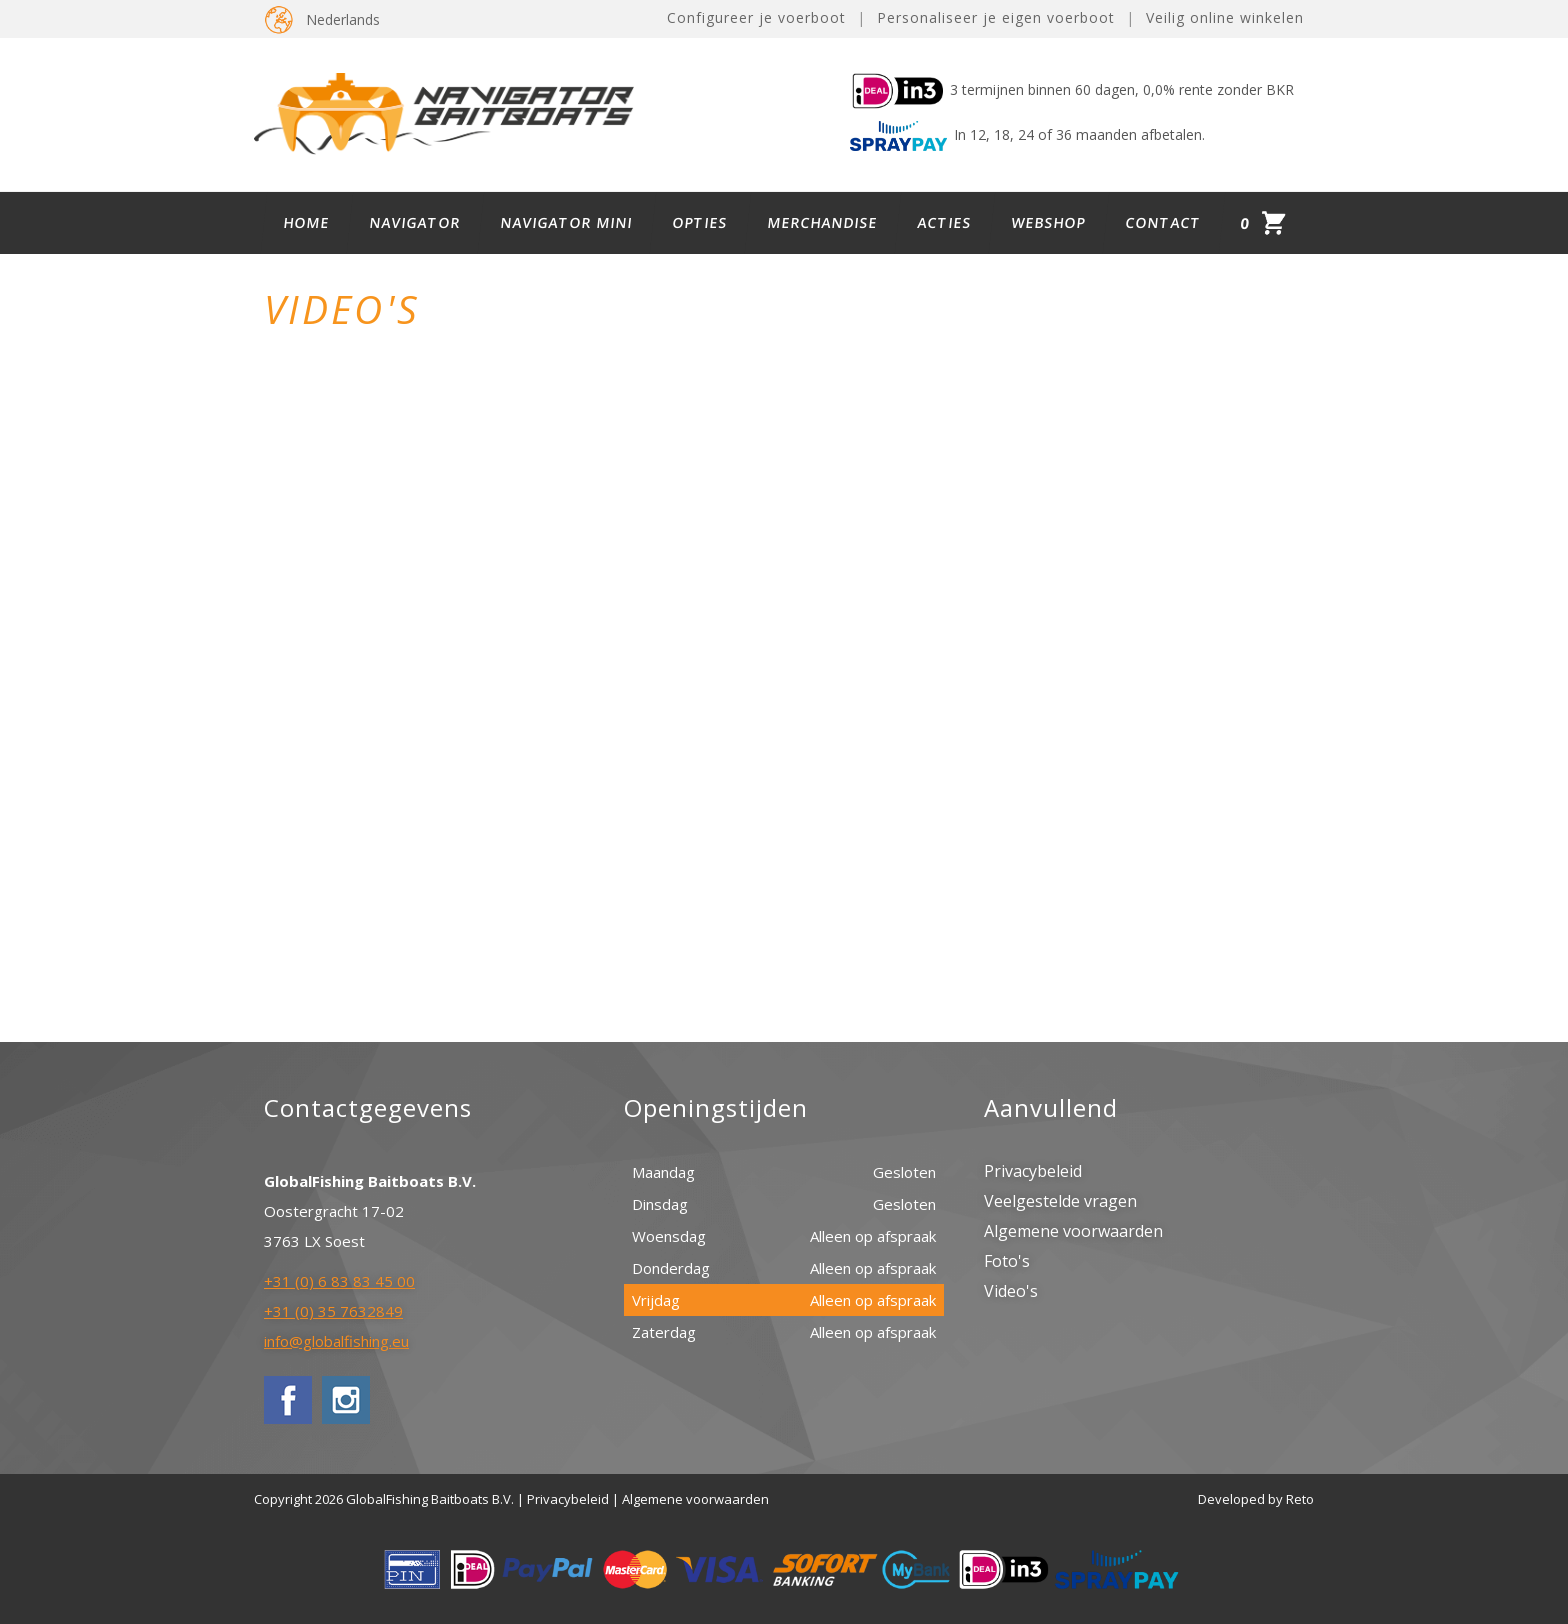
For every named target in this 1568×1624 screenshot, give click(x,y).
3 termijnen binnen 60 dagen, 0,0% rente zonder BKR (1072, 89)
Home (307, 222)
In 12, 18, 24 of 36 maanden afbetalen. (1027, 134)
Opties (700, 222)
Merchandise (823, 222)
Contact (1164, 222)
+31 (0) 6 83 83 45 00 (339, 1281)
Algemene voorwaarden (1073, 1231)
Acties (945, 222)
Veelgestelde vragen (1060, 1201)
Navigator (415, 222)
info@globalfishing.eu (336, 1341)
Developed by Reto (1256, 1499)
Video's (1011, 1291)
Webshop (1049, 222)
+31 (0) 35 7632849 (333, 1311)
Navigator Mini (567, 222)
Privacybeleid (1033, 1171)
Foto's (1007, 1261)
